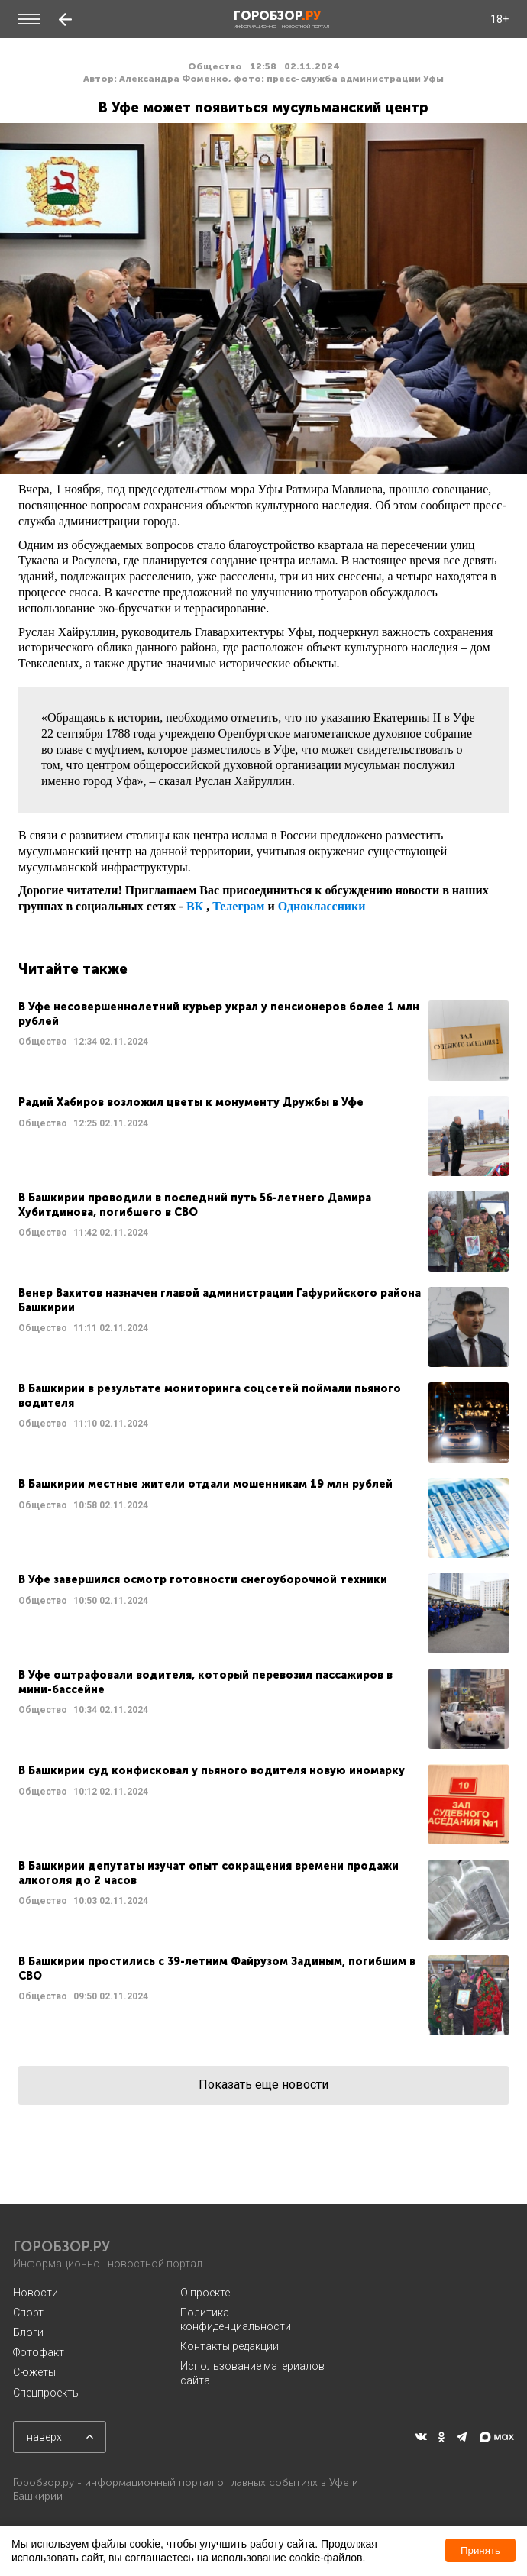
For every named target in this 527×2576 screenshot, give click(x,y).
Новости (35, 2293)
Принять (480, 2550)
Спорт (28, 2312)
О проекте (205, 2293)
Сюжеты (34, 2372)
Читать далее (263, 1040)
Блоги (28, 2332)
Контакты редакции (229, 2346)
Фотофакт (38, 2352)
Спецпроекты (46, 2393)
